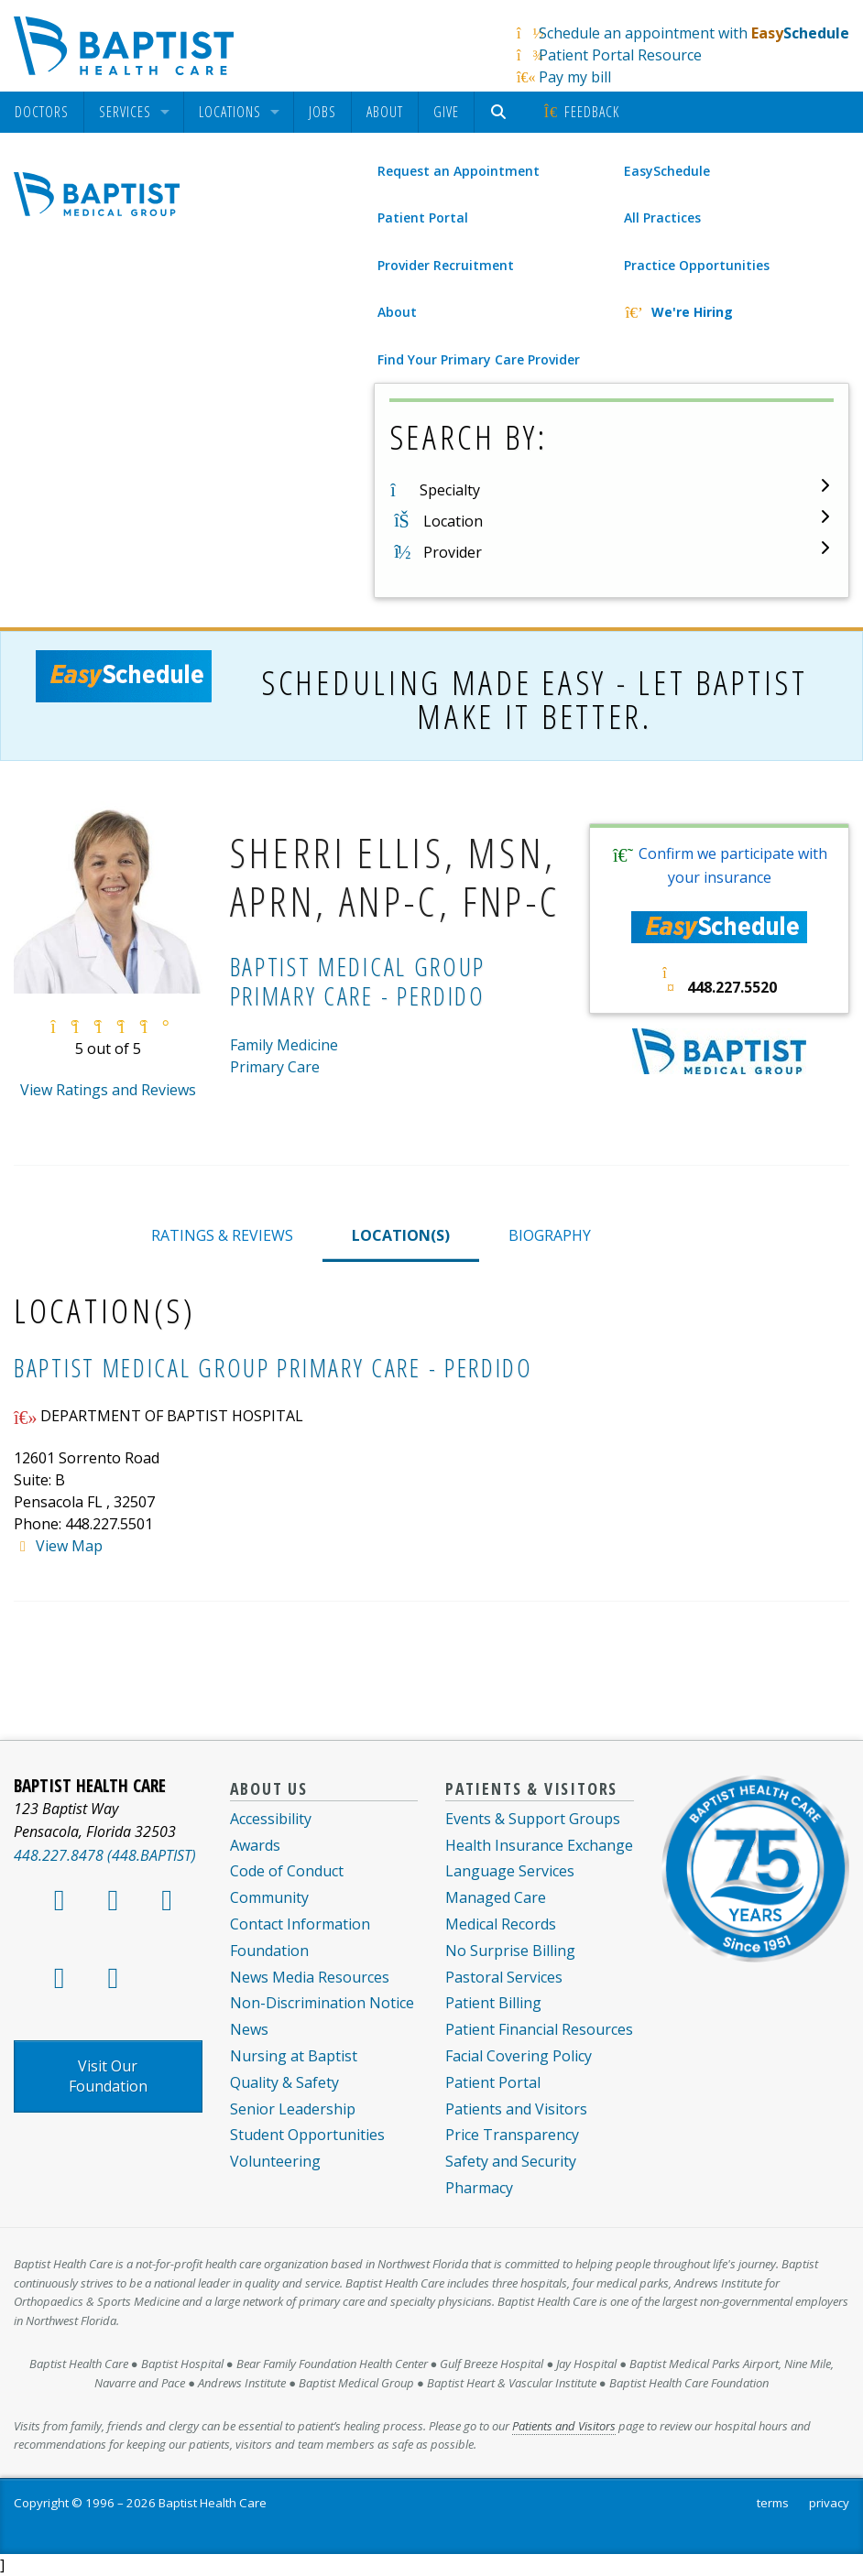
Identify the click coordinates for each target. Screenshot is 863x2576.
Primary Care (275, 1067)
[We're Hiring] (734, 312)
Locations (230, 112)
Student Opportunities (307, 2135)
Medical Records (500, 1924)
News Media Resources (309, 1977)
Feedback (580, 112)
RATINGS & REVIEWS (222, 1235)
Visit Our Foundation (108, 2076)
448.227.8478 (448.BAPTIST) (105, 1855)
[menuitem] (41, 112)
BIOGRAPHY (549, 1235)
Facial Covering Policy (518, 2056)
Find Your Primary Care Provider (478, 359)
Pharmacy (479, 2188)
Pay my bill (575, 77)
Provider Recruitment (445, 265)
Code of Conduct (287, 1871)
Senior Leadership (292, 2109)
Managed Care (495, 1897)
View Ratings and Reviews (108, 1090)
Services (125, 112)
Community (269, 1897)
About (384, 112)
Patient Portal (422, 217)
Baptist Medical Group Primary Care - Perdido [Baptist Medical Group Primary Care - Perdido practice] (358, 981)
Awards (255, 1845)
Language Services (509, 1871)
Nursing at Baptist (293, 2056)
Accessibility (270, 1819)
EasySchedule (667, 170)
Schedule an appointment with (694, 33)
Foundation (269, 1950)
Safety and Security (510, 2161)
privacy (829, 2502)
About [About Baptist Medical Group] (397, 312)
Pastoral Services (504, 1977)
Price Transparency (512, 2135)
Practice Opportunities (697, 265)
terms (773, 2502)
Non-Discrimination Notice (322, 2003)
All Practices (662, 217)
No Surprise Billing (510, 1950)
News (249, 2029)
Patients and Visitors (516, 2109)
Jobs (322, 112)
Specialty (450, 490)
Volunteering (275, 2161)
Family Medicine (284, 1045)
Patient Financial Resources (539, 2029)
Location (453, 521)
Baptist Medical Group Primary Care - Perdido (273, 1368)
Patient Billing (493, 2003)
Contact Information (300, 1924)
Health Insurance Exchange (539, 1845)
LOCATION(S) (401, 1235)
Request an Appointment (458, 170)
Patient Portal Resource (620, 55)
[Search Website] (501, 112)
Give (446, 112)
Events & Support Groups (532, 1819)
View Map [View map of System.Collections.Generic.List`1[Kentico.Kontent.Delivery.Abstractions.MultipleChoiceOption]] (69, 1546)
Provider (452, 552)
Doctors (42, 112)
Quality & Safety (284, 2082)
